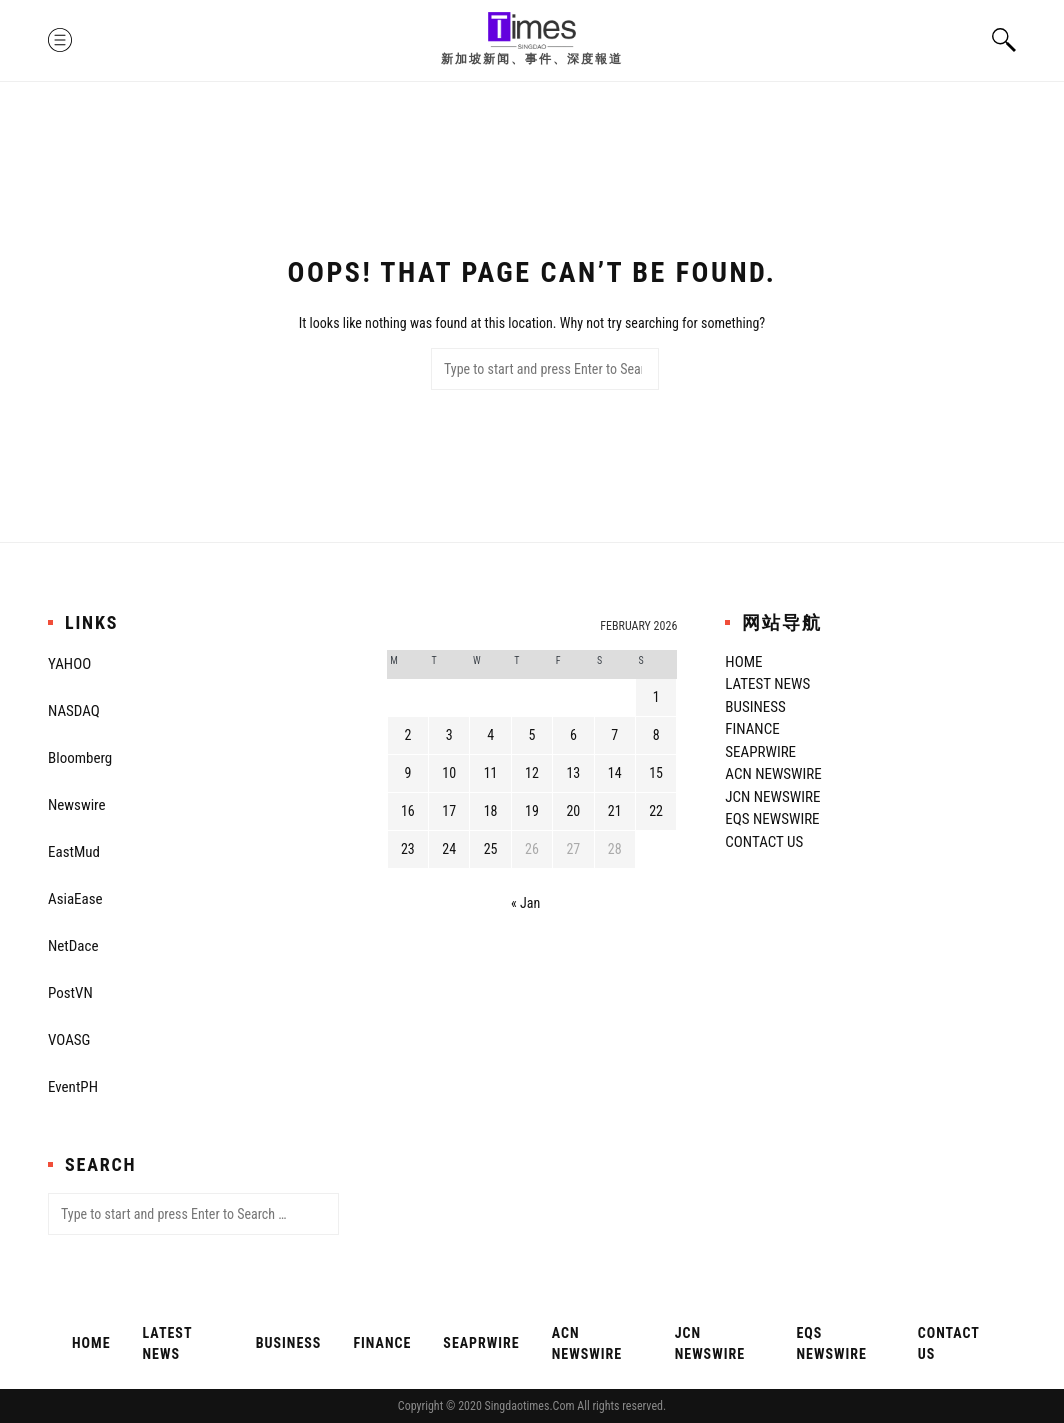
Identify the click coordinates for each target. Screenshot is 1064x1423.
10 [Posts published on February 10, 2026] (449, 773)
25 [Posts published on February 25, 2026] (491, 849)
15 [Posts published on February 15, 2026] (656, 773)
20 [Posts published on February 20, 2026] (573, 811)
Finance (752, 729)
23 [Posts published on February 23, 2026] (408, 849)
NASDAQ (74, 711)
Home (743, 662)
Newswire (77, 805)
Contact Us (764, 842)
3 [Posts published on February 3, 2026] (449, 735)
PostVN (70, 993)
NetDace (73, 946)
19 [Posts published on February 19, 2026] (532, 811)
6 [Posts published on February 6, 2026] (573, 735)
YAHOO (69, 664)
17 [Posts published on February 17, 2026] (449, 811)
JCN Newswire (772, 797)
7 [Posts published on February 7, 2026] (614, 735)
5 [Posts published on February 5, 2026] (532, 735)
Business (755, 707)
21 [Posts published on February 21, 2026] (615, 811)
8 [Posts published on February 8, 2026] (656, 735)
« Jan (525, 903)
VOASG (69, 1040)
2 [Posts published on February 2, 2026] (407, 735)
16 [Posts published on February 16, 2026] (408, 811)
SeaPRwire (760, 752)
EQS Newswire (772, 819)
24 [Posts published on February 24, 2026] (449, 849)
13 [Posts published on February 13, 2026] (573, 773)
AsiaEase (75, 899)
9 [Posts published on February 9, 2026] (407, 773)
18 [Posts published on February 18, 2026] (491, 811)
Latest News (767, 684)
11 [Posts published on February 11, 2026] (491, 773)
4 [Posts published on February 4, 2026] (490, 735)
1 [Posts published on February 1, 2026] (656, 697)
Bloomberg (80, 758)
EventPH (73, 1087)
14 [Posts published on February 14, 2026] (615, 773)
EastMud (74, 852)
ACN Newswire (773, 774)
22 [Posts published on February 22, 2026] (656, 811)
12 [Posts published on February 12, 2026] (532, 773)
